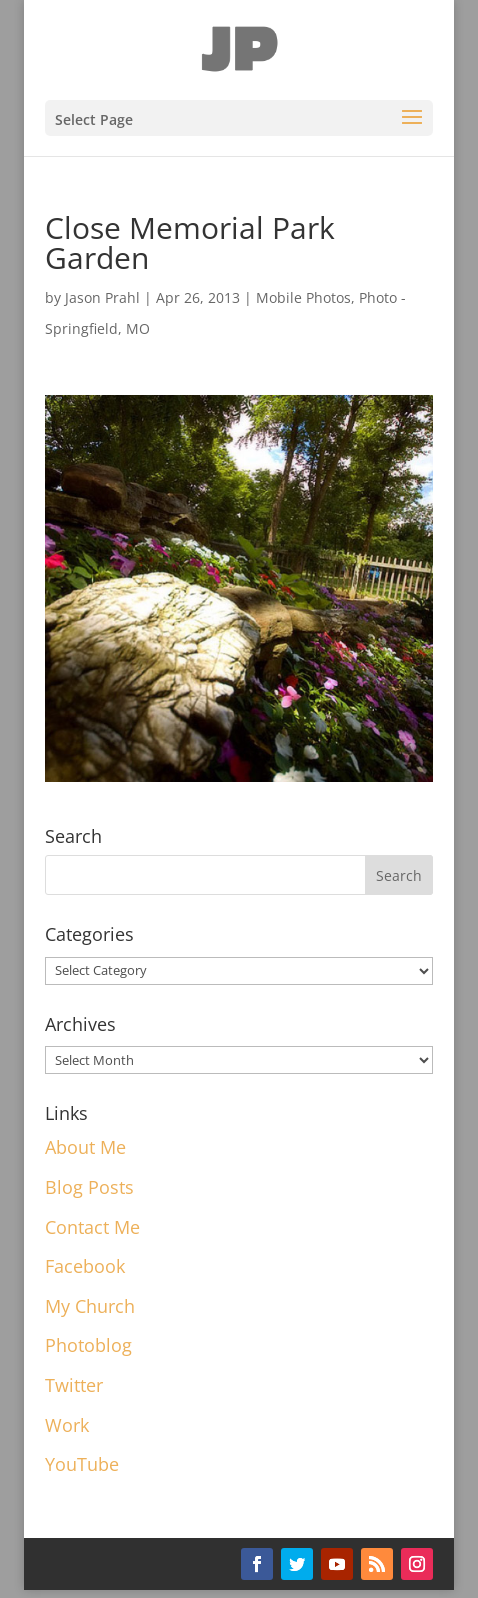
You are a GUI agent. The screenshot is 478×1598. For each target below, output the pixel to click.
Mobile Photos (303, 297)
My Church (90, 1306)
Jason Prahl (102, 297)
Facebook (85, 1266)
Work (67, 1425)
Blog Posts (89, 1187)
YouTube (82, 1464)
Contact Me (92, 1227)
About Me (85, 1147)
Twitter (74, 1385)
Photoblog (88, 1345)
